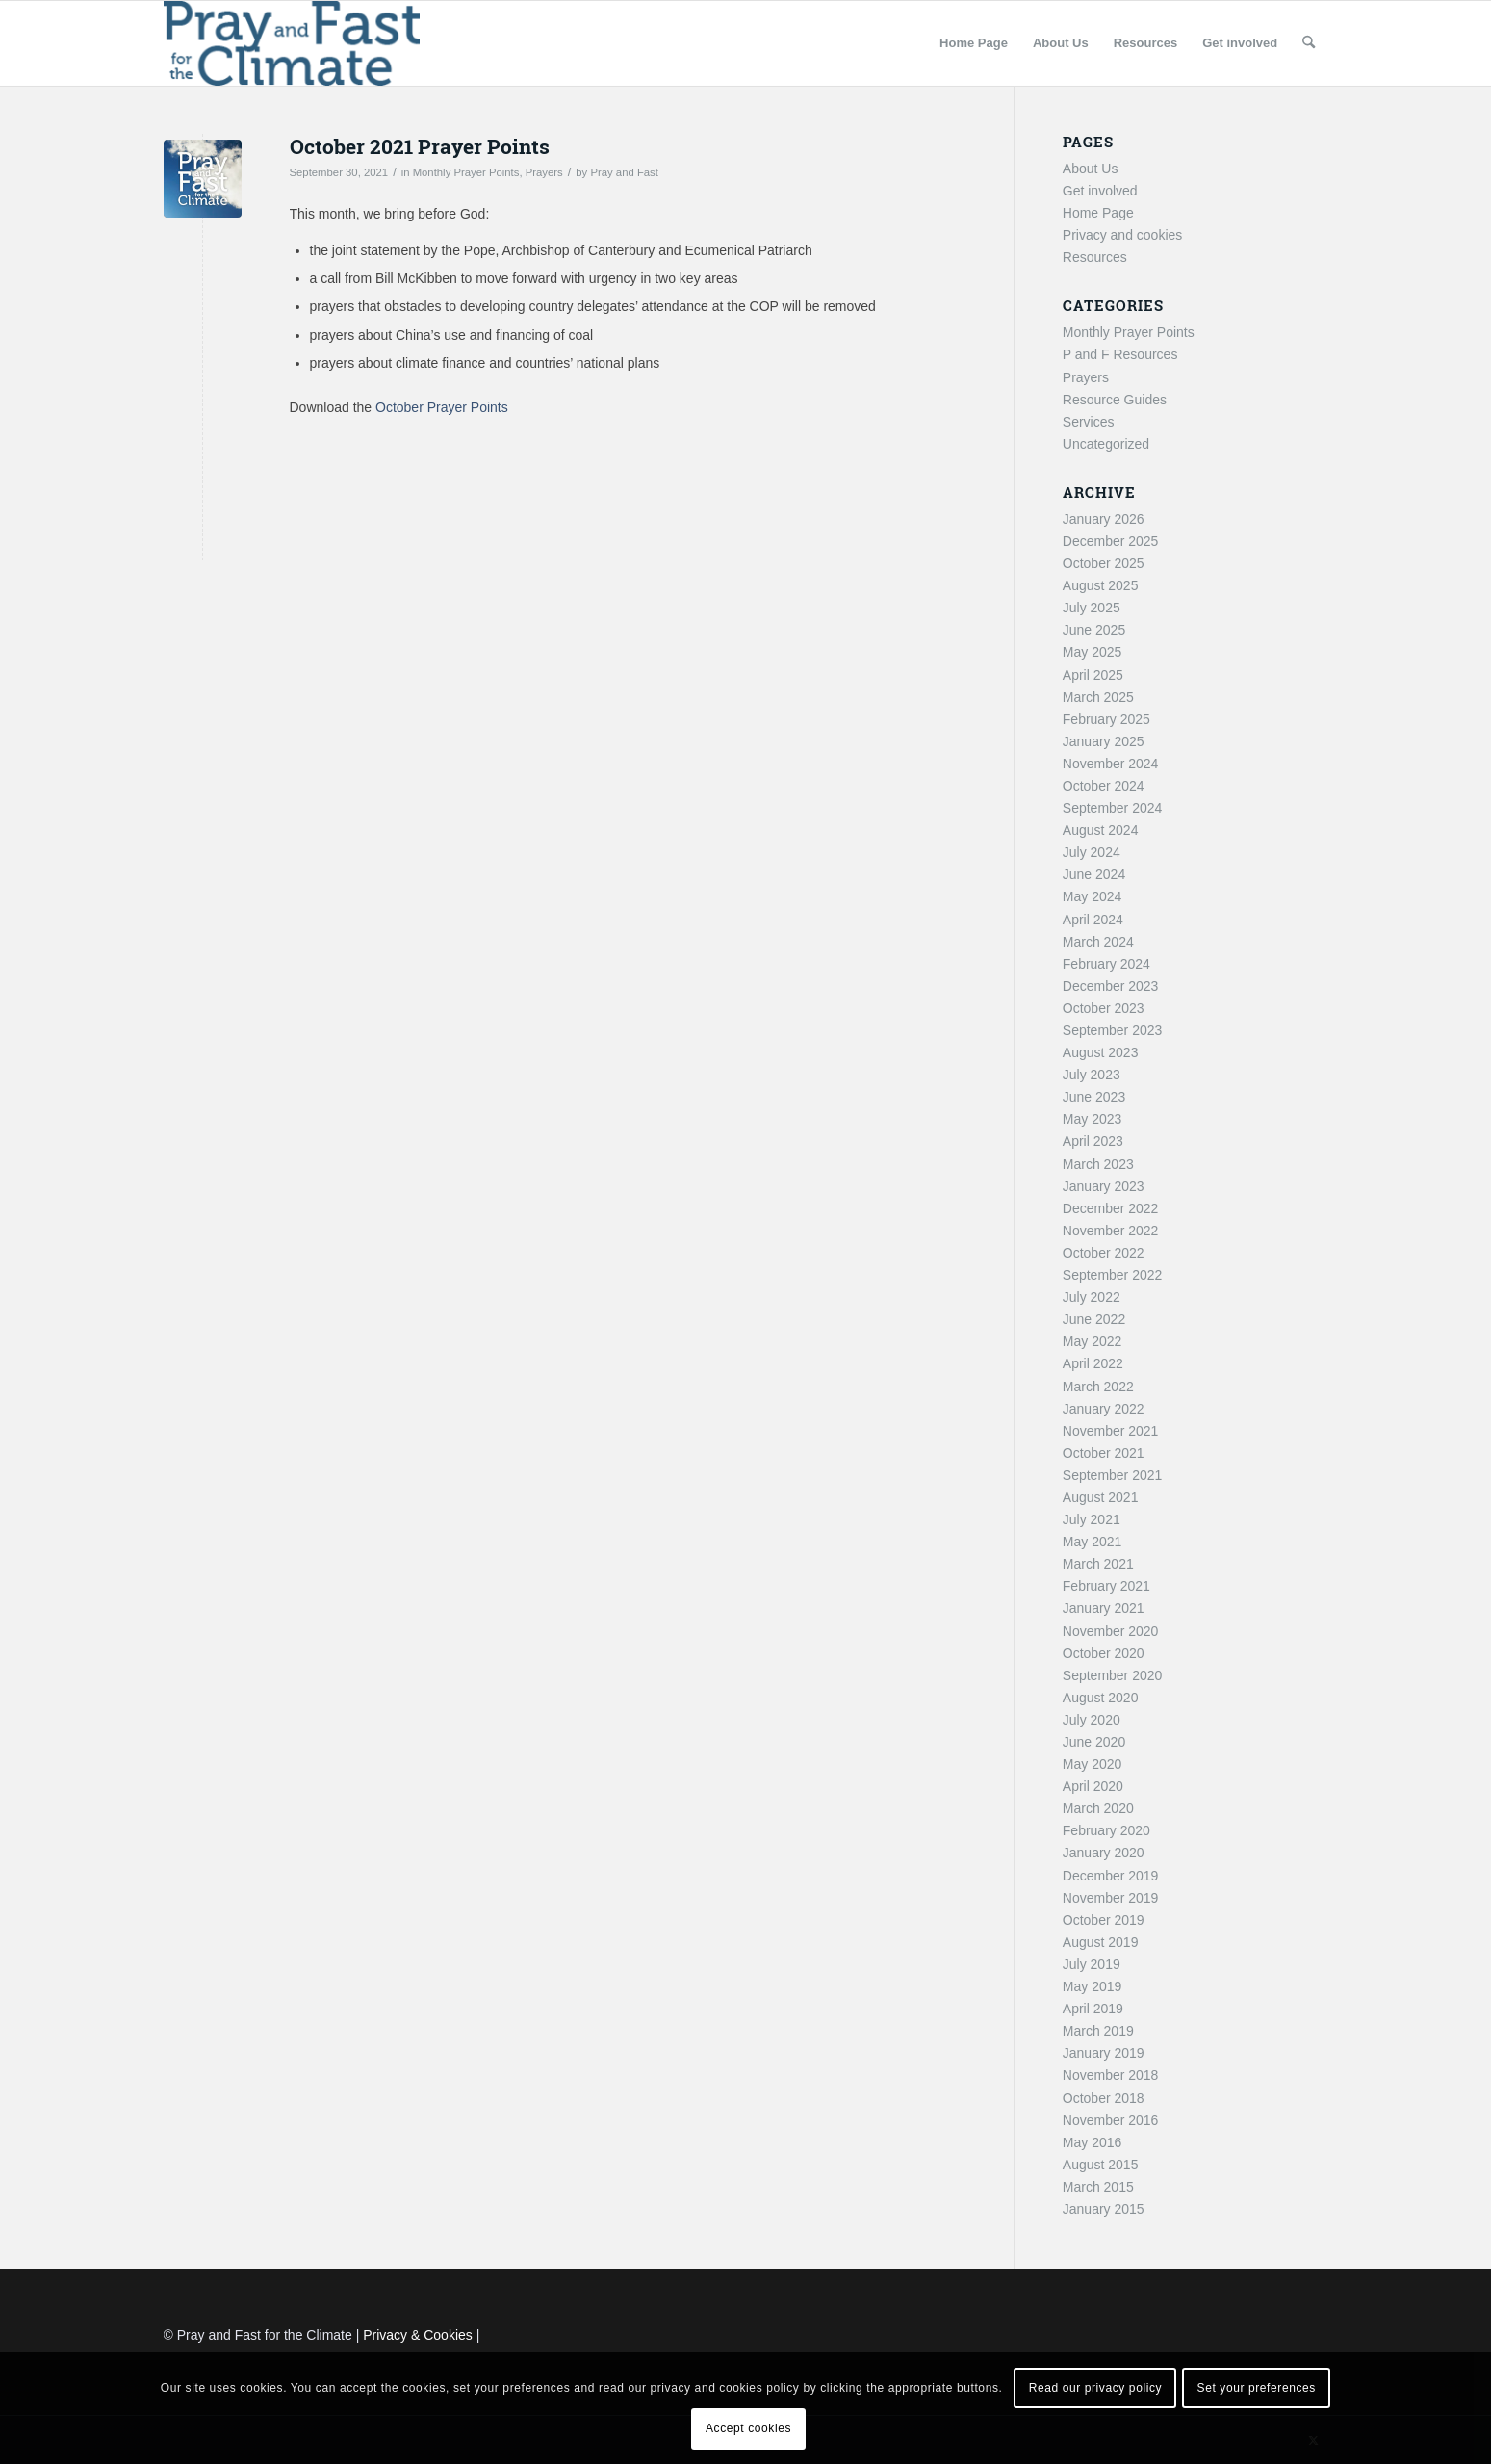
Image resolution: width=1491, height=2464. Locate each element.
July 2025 (1091, 607)
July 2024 (1091, 852)
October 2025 (1103, 563)
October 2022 (1103, 1252)
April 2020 (1093, 1786)
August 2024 (1101, 830)
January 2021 (1103, 1608)
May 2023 (1092, 1119)
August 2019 (1101, 1942)
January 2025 (1103, 741)
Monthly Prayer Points (466, 172)
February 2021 (1106, 1586)
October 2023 (1103, 1008)
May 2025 (1092, 652)
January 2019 (1103, 2053)
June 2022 (1094, 1319)
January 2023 (1103, 1186)
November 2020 (1111, 1631)
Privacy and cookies (1123, 235)
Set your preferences (1256, 2388)
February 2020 (1106, 1830)
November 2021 (1111, 1431)
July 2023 (1091, 1074)
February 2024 (1106, 964)
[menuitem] (973, 43)
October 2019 (1103, 1920)
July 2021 (1091, 1519)
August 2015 (1101, 2164)
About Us (1090, 168)
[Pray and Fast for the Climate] (292, 43)
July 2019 (1091, 1964)
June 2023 (1094, 1096)
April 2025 (1093, 675)
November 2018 (1111, 2075)
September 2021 (1113, 1475)
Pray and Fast (624, 172)
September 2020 (1113, 1675)
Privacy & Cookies (418, 2335)
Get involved (1100, 190)
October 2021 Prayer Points (420, 146)
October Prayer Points (441, 407)
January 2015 (1103, 2209)
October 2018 (1103, 2098)
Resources (1095, 257)
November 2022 (1111, 1230)
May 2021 (1092, 1541)
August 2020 (1101, 1697)
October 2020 (1103, 1653)
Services (1089, 421)
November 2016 (1111, 2120)
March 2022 (1098, 1386)
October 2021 (1103, 1453)
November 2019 (1111, 1898)
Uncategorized (1106, 444)
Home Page (1098, 212)
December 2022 (1111, 1208)
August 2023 (1101, 1052)
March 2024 (1098, 941)
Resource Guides (1115, 399)
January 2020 (1103, 1852)
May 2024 (1092, 896)
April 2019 (1093, 2008)
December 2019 (1111, 1875)
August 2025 (1101, 585)
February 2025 (1106, 719)
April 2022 (1093, 1363)
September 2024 (1113, 808)
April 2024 (1093, 919)
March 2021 (1098, 1563)
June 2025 (1094, 629)
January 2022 (1103, 1408)
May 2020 (1092, 1764)
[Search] (1308, 43)
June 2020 (1094, 1742)
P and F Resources (1120, 354)
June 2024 (1094, 874)
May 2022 (1092, 1341)
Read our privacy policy (1096, 2388)
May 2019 (1092, 1986)
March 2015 (1098, 2186)
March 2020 (1098, 1808)
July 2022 (1091, 1297)
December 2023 (1111, 986)
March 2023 (1098, 1164)
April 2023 (1093, 1141)
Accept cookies (748, 2428)
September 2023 (1113, 1030)
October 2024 (1103, 785)
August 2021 (1101, 1497)
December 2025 (1111, 541)
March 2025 (1098, 697)
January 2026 (1103, 519)
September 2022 (1113, 1275)
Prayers (544, 172)
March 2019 (1098, 2030)
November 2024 (1111, 763)
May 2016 (1092, 2142)
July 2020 (1091, 1719)
